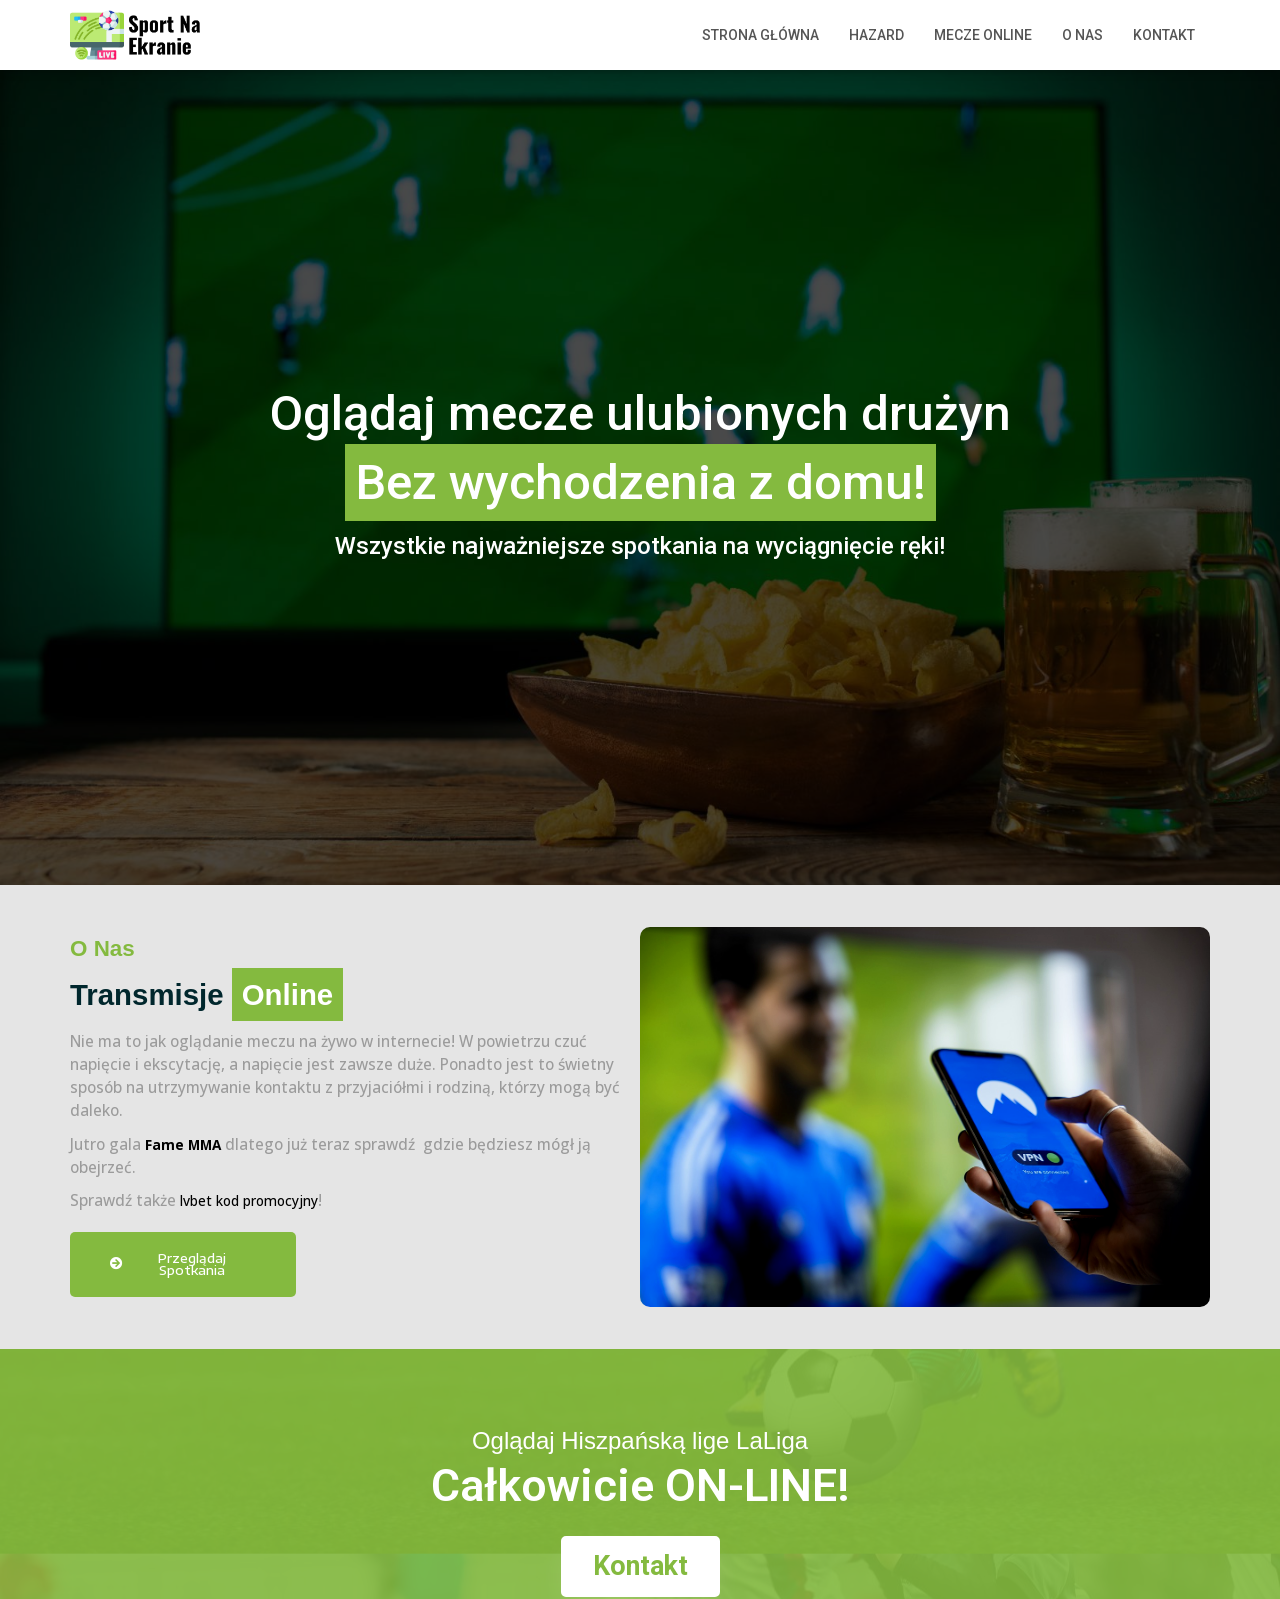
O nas (1082, 35)
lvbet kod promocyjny (258, 1200)
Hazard (876, 35)
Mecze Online (983, 35)
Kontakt (1164, 35)
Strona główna (760, 35)
